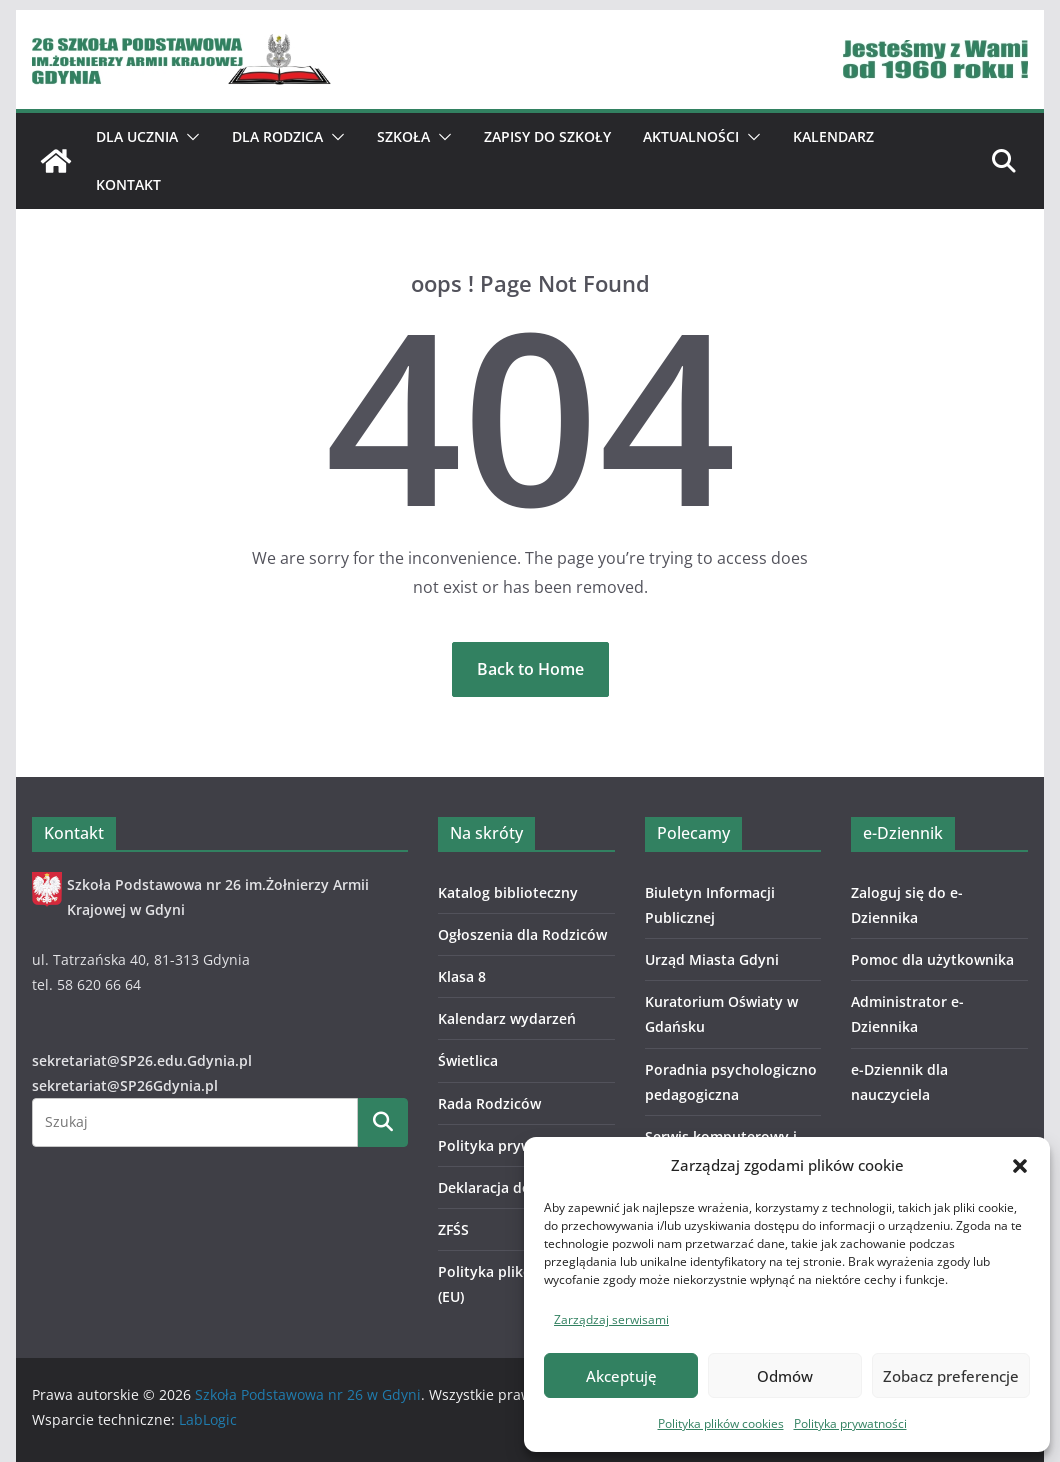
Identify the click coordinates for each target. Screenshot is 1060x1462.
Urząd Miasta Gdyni (712, 959)
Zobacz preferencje (951, 1376)
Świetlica (468, 1060)
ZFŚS (453, 1229)
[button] (1020, 1166)
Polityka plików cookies (721, 1423)
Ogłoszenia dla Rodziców (522, 934)
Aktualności (691, 136)
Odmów (785, 1376)
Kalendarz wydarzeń (507, 1018)
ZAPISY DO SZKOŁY (547, 136)
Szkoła (403, 136)
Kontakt (128, 184)
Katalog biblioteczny (508, 892)
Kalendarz (833, 136)
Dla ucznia (137, 136)
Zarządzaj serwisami (611, 1319)
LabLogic (208, 1419)
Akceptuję (621, 1376)
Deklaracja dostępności (517, 1187)
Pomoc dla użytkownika (932, 959)
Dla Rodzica (277, 136)
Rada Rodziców (489, 1103)
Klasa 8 (462, 976)
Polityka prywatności (850, 1423)
